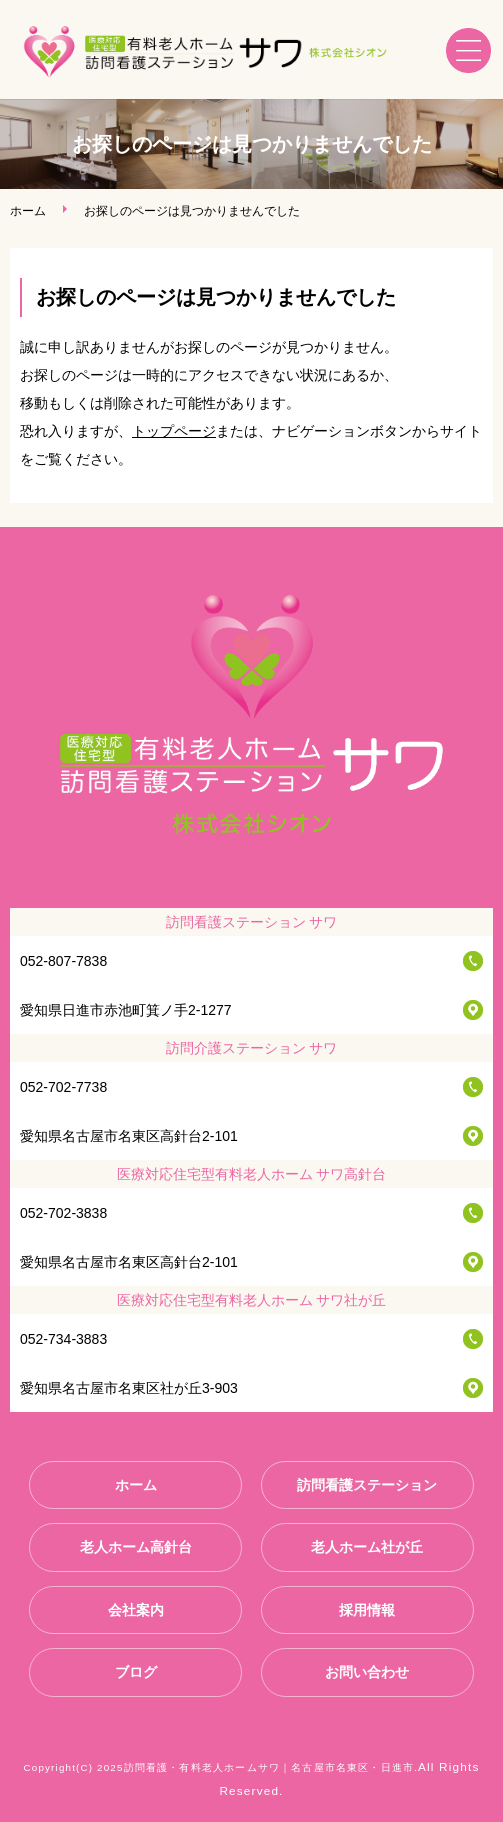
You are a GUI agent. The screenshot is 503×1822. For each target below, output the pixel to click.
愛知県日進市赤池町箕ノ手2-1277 (126, 1010)
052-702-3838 (63, 1213)
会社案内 (136, 1610)
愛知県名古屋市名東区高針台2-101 (129, 1136)
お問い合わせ (367, 1672)
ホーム (28, 211)
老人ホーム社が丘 (367, 1547)
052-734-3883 (63, 1339)
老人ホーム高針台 (136, 1547)
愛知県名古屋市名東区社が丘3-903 (129, 1388)
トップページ (174, 431)
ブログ (136, 1672)
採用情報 (367, 1610)
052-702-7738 (63, 1087)
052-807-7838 (63, 961)
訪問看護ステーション (367, 1485)
